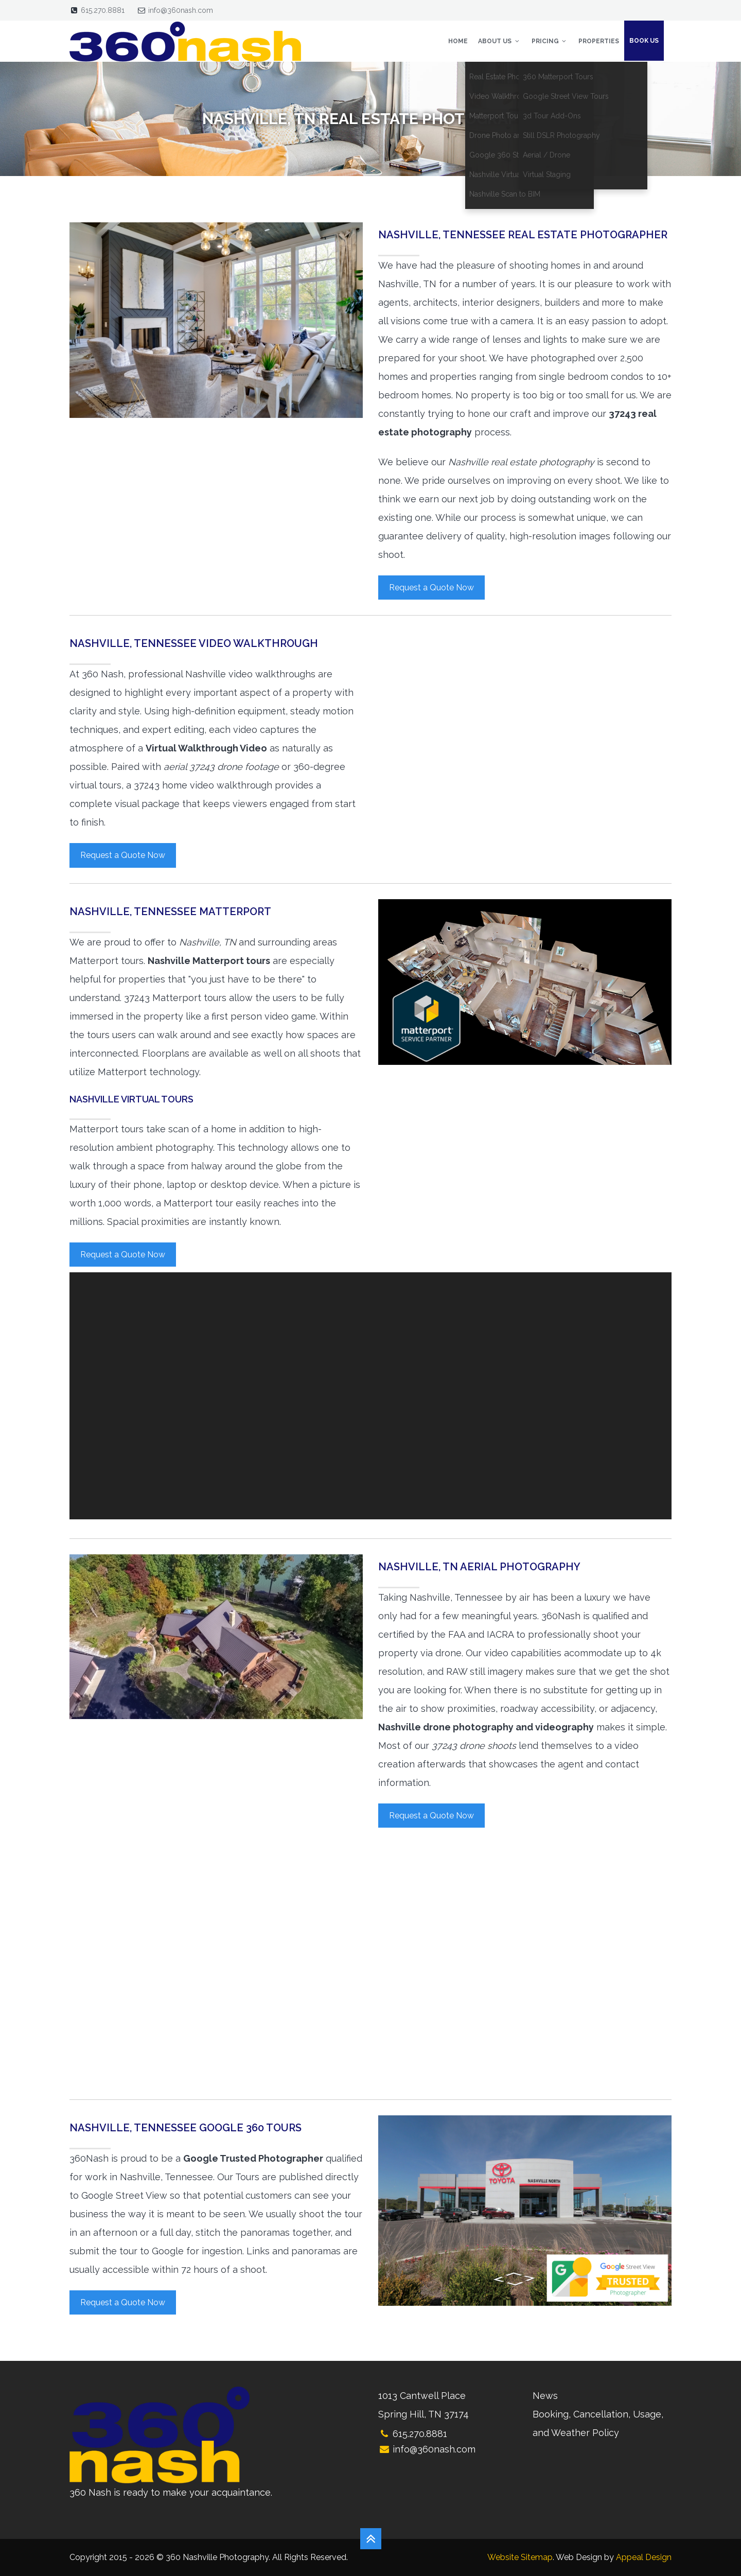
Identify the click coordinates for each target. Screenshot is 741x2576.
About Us (499, 41)
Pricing (550, 41)
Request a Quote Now (431, 587)
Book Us (644, 40)
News (545, 2395)
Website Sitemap (520, 2557)
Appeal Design (644, 2557)
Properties (598, 41)
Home (458, 41)
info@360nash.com (180, 10)
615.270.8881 (103, 10)
